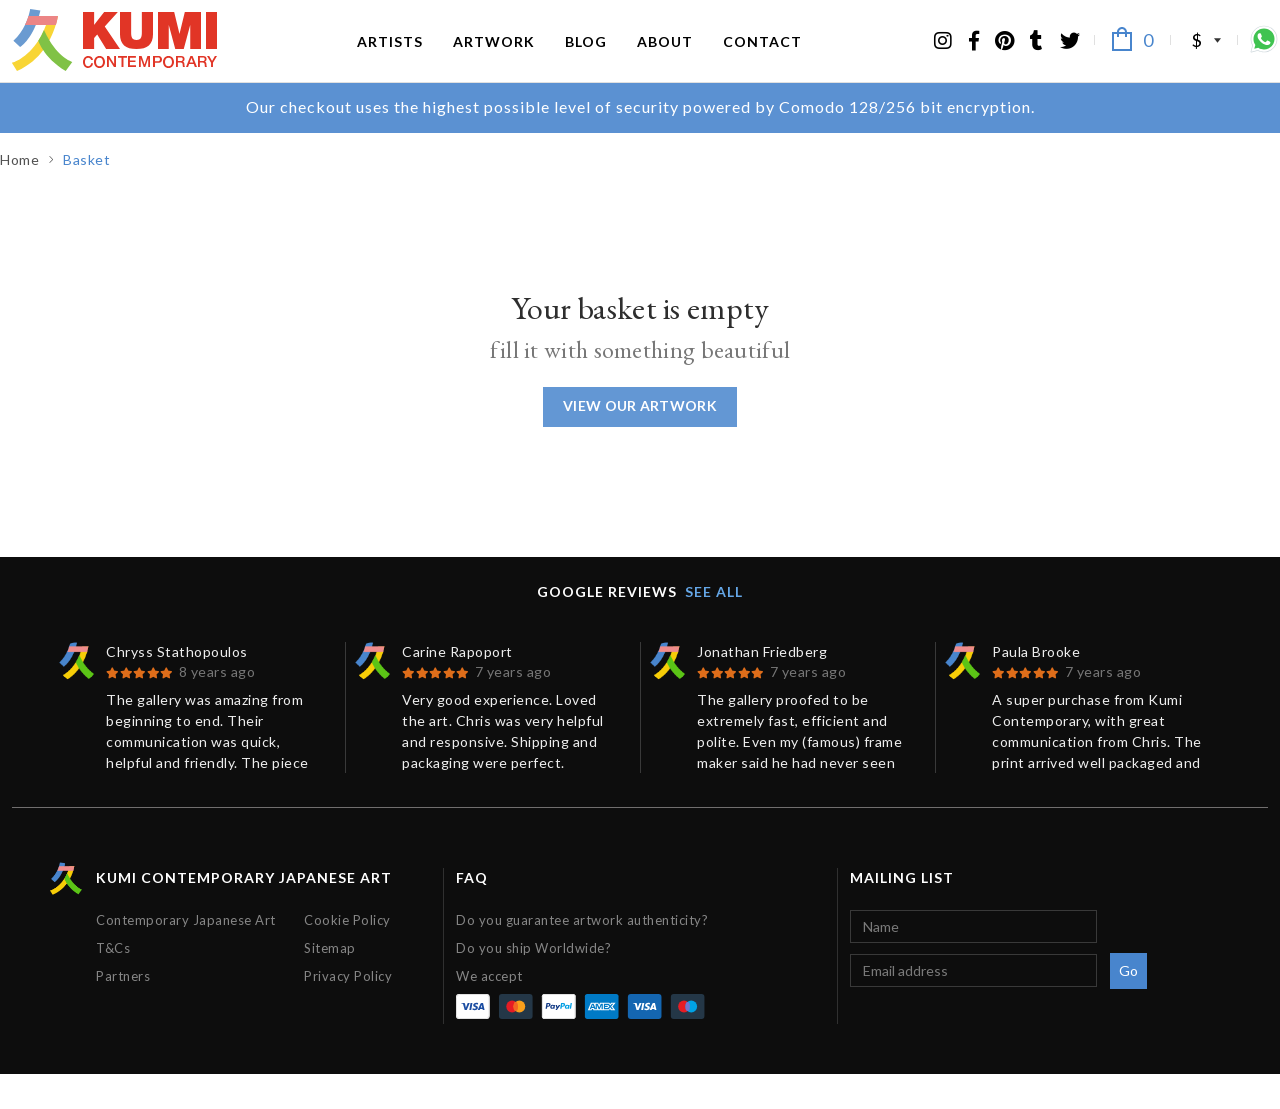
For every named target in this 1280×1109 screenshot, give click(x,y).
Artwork (494, 57)
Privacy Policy (348, 1011)
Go (1129, 1005)
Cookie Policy (347, 955)
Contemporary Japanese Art (186, 955)
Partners (123, 1011)
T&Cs (113, 983)
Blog (586, 57)
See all (714, 626)
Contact (762, 57)
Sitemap (330, 983)
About (665, 57)
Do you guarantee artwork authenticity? (582, 955)
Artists (390, 57)
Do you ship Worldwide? (533, 983)
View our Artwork (640, 440)
